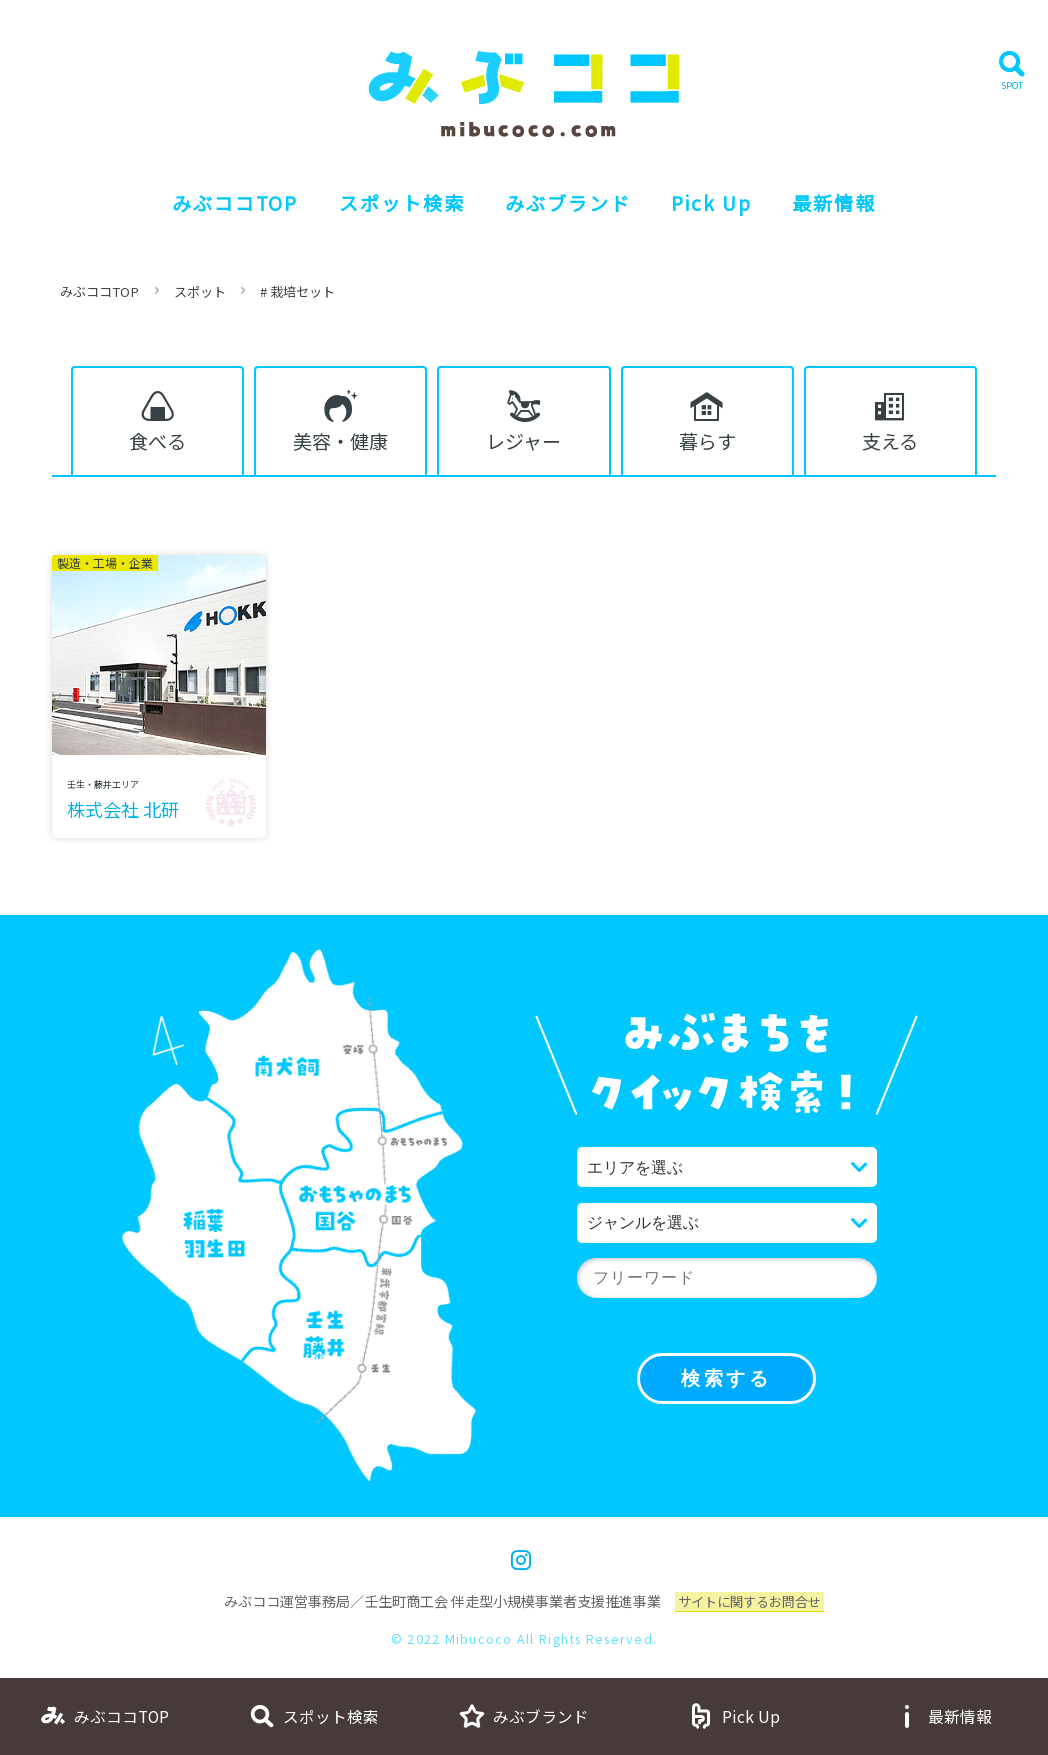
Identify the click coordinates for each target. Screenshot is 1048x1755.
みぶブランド (569, 202)
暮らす (707, 444)
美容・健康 (341, 444)
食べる (158, 444)
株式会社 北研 (124, 819)
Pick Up (719, 202)
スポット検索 (396, 202)
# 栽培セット (313, 291)
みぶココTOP (222, 202)
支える (890, 444)
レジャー (523, 444)
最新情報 (849, 202)
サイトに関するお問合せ (750, 1612)
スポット (210, 291)
